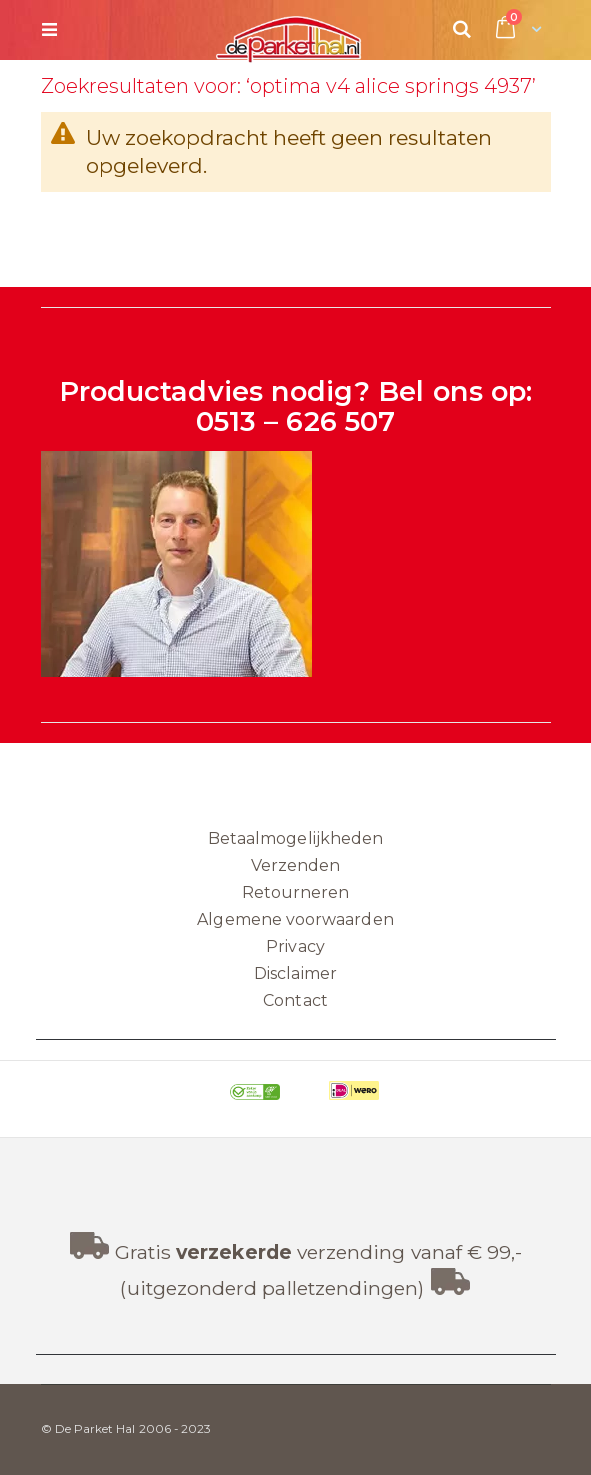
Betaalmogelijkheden (295, 838)
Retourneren (296, 892)
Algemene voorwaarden (295, 919)
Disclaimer (295, 973)
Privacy (295, 946)
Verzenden (296, 865)
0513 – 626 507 (295, 421)
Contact (295, 1000)
